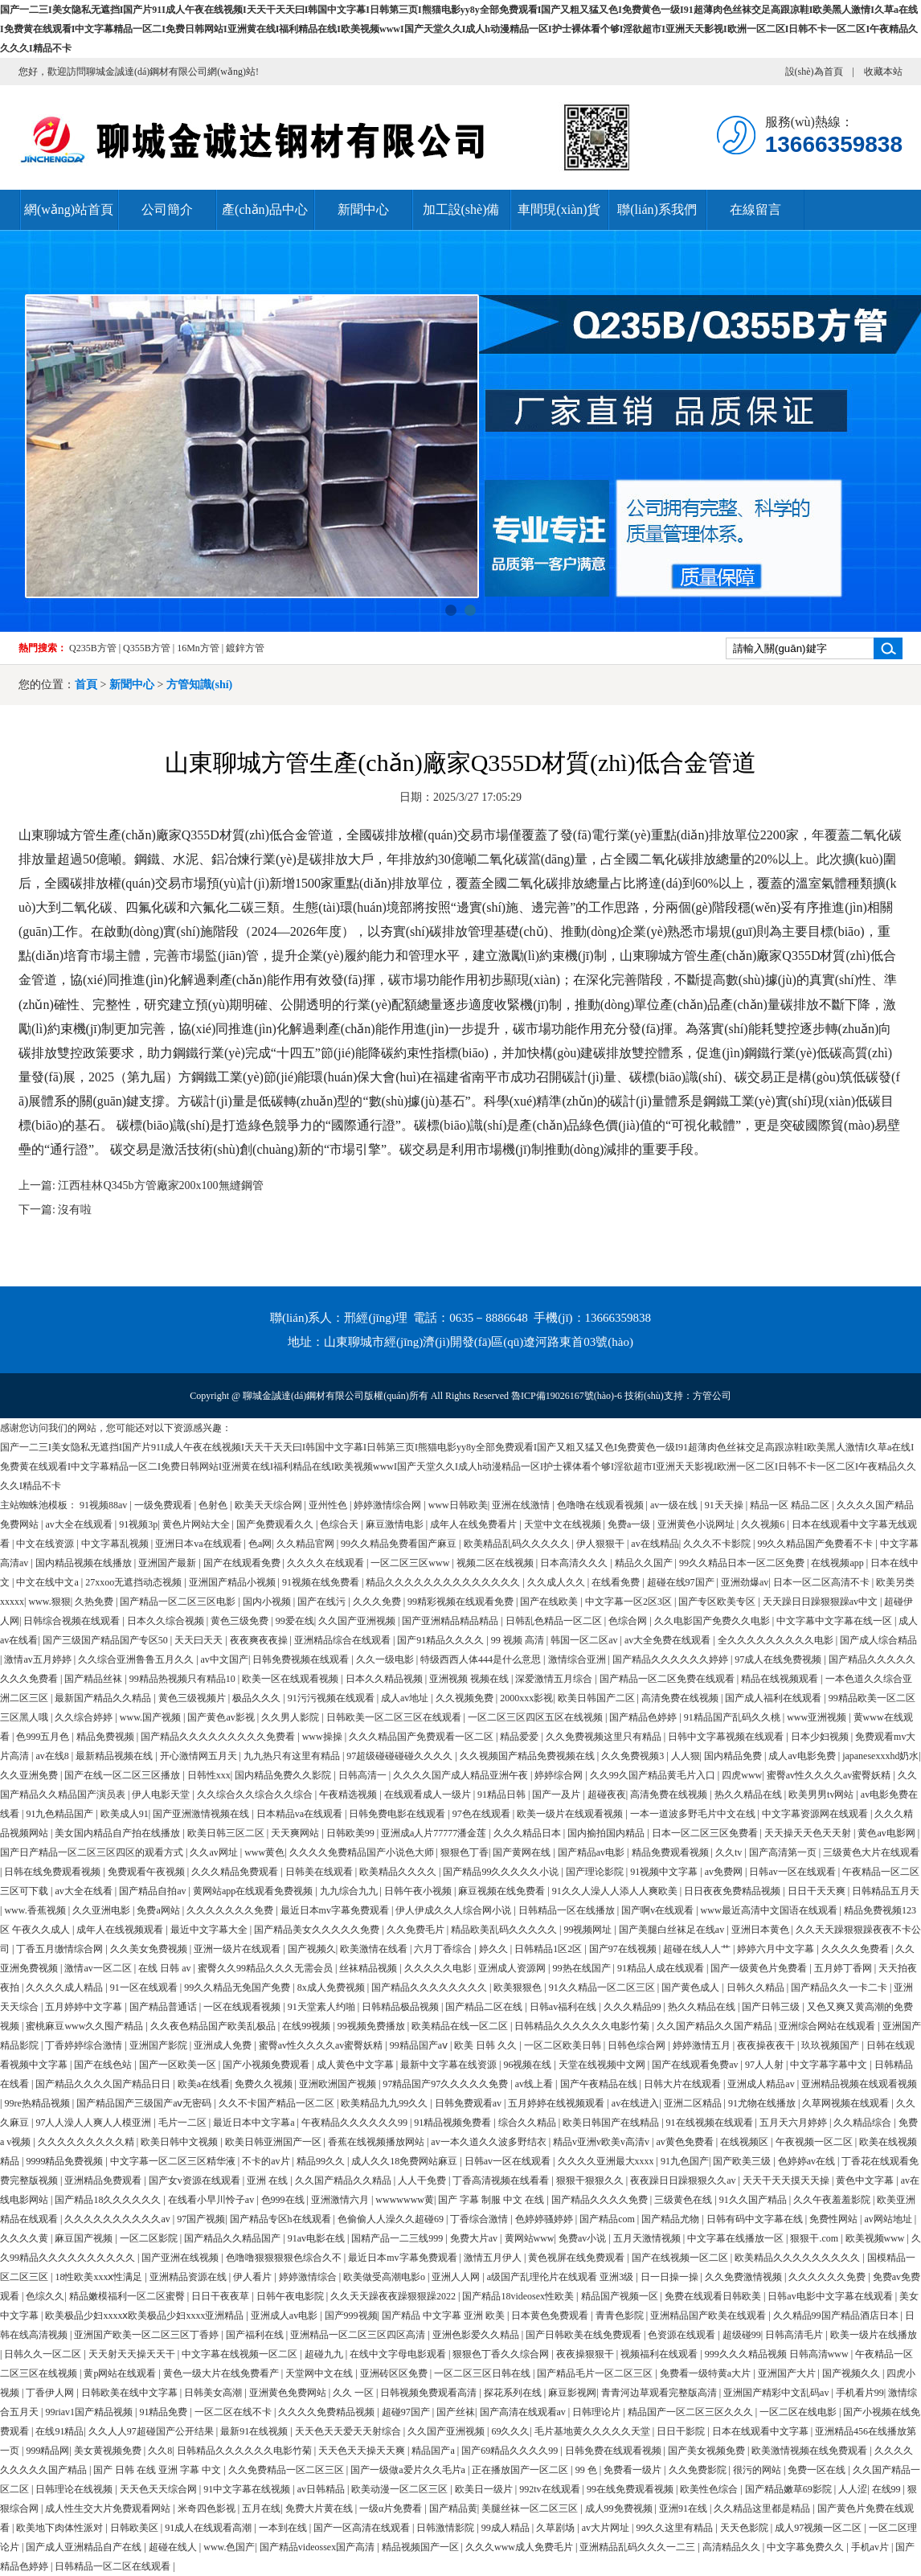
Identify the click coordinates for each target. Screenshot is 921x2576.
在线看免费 (616, 1582)
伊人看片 (253, 2277)
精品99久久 (322, 2161)
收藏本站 (883, 71)
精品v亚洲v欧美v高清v (602, 2141)
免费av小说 (583, 2238)
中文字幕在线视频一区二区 (241, 2354)
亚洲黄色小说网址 (697, 1524)
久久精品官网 (306, 1543)
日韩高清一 (363, 1775)
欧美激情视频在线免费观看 (810, 2450)
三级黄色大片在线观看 (871, 1852)
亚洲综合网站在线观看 (828, 2026)
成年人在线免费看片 (474, 1524)
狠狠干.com (815, 2238)
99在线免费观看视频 (631, 2489)
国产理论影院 (596, 1871)
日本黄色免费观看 (551, 2315)
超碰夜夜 (606, 1794)
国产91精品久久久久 (441, 1640)
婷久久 (494, 1949)
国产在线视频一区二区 (681, 2257)
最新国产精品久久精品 (104, 1698)
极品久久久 (257, 1698)
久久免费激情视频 (744, 2277)
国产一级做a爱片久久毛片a (409, 2470)
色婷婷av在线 (807, 2161)
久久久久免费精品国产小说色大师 (362, 1852)
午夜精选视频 (349, 1794)
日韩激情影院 (446, 2527)
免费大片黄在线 (320, 2508)
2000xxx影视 (526, 1698)
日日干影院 (682, 2431)
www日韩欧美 (458, 1505)
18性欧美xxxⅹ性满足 (100, 2277)
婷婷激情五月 (703, 2045)
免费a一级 (630, 1524)
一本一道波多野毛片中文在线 (694, 1813)
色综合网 (628, 1620)
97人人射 (765, 2064)
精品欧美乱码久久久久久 (505, 1929)
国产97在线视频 (624, 1949)
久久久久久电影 (439, 1968)
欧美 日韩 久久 (486, 2045)
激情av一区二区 (98, 1968)
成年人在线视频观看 (121, 1929)
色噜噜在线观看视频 (601, 1505)
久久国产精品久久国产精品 (716, 2026)
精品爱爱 (520, 1736)
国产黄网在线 (523, 1852)
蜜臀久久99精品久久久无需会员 (266, 1968)
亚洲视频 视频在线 (470, 1678)
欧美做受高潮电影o (385, 2277)
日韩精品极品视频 (401, 2006)
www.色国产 (229, 2547)
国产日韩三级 (772, 2006)
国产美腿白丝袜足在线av (673, 1929)
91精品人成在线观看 (661, 1968)
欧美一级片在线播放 (873, 2334)
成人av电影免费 (802, 1756)
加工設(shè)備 (461, 209)
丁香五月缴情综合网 (60, 1949)
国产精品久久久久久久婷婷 (671, 1659)
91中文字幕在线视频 (248, 2489)
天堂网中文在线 (320, 2373)
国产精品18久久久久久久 (109, 2199)
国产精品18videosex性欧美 (519, 2296)
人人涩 (852, 2489)
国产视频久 (312, 1949)
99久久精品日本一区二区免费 (743, 1563)
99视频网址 (588, 1929)
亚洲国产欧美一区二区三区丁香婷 (147, 2334)
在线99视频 (307, 2026)
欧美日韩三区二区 (227, 1833)
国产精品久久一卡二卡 (840, 1987)
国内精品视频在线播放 (84, 1563)
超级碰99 (741, 2334)
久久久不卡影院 (718, 1543)
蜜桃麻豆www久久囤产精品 (85, 2026)
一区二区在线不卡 (234, 2412)
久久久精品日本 (528, 1833)
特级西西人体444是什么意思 (481, 1659)
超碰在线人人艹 (698, 1949)
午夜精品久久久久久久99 (355, 2122)
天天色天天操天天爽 (362, 2450)
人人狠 (685, 1756)
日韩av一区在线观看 (793, 1871)
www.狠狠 (49, 1601)
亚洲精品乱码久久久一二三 (638, 2547)
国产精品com (608, 2219)
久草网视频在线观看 (846, 2103)
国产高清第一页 (784, 1852)
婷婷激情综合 (309, 2277)
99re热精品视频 (38, 2103)
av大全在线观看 (79, 1524)
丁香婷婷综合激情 (85, 2045)
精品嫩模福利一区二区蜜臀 (128, 2296)
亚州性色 (329, 1505)
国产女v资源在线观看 (196, 2180)
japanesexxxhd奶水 (880, 1756)
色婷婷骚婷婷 (545, 2219)
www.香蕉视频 (36, 1910)
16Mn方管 (198, 648)
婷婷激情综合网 (389, 1505)
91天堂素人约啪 (323, 2006)
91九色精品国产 (61, 1813)
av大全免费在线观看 (668, 1640)
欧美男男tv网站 (822, 1794)
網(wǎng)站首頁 (68, 209)
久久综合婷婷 (85, 1717)
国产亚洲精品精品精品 (451, 1620)
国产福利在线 (256, 2334)
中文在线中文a (48, 1582)
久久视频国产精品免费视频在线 (528, 1756)
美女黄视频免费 (109, 2450)
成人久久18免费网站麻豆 (405, 2161)
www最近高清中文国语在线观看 (770, 1910)
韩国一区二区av (585, 1640)
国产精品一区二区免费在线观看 (668, 1678)
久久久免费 (378, 1601)
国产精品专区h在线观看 (282, 2219)
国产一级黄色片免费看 (759, 1968)
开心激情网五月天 (199, 1756)
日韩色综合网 (638, 2045)
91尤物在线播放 (763, 2103)
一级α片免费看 (391, 2508)
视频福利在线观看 (660, 2354)
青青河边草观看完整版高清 (660, 2392)
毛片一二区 (183, 2122)
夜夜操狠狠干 (586, 2354)
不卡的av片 (267, 2161)
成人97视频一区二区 (819, 2527)
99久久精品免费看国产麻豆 (400, 1543)
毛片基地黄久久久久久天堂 (593, 2431)
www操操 (323, 1736)
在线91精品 (59, 2431)
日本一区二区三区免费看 (706, 1833)
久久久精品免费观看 (235, 1871)
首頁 (86, 685)
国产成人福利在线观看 (774, 1698)
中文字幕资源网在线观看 (816, 1813)
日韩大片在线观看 (683, 2084)
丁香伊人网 (51, 2392)
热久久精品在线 (749, 1794)
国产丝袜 (455, 2412)
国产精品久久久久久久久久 (430, 1987)
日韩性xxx (209, 1775)
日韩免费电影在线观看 (398, 1813)
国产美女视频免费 (707, 2450)
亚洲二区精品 (694, 2103)
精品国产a (433, 2450)
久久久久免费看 (856, 1949)
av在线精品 (654, 1543)
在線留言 (755, 209)
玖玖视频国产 (831, 2045)
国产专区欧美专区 (718, 1601)
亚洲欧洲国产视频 (339, 2084)
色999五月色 (44, 1736)
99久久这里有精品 (675, 2527)
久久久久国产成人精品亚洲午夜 (461, 1775)
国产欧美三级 (743, 2161)
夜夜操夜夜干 (767, 2045)
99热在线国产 (583, 1968)
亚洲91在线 (684, 2508)
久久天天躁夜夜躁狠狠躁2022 (394, 2296)
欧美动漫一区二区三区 (400, 2489)
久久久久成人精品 (65, 1987)
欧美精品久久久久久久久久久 (798, 2257)
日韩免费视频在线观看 (301, 1659)
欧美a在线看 (204, 2084)
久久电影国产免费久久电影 (713, 1620)
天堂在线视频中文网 (603, 2064)
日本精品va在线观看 (300, 1813)
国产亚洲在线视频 (181, 2257)
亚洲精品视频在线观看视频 (859, 2084)
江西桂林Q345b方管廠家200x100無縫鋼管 (160, 1185)
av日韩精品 (322, 2489)
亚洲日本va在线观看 (199, 1543)
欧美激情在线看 (375, 1949)
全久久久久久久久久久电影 (777, 1640)
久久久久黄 (25, 2238)
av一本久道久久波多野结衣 (489, 2141)
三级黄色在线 (684, 2199)
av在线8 (53, 1756)
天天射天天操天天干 (133, 2354)
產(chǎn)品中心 (265, 209)
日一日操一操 (671, 2277)
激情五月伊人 (494, 2257)
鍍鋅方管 (245, 648)
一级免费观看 (164, 1505)
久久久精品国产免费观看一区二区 (422, 1736)
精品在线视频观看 (781, 1678)
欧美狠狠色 (518, 1987)
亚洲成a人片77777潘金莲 (435, 1833)
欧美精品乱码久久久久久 (518, 1543)
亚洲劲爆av (744, 1582)
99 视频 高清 (518, 1640)
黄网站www (530, 2238)
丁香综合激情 (480, 2219)
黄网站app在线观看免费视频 (254, 1891)
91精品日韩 (502, 1794)
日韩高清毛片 (795, 2334)
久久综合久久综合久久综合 (256, 1794)
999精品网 (47, 2450)
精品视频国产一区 (421, 2547)
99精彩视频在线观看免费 (461, 1601)
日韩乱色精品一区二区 (555, 1620)
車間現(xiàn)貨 (559, 209)
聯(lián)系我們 (657, 209)
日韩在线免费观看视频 (53, 1871)
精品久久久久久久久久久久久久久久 (444, 1582)
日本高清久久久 (575, 1563)
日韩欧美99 (351, 1833)
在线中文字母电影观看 (399, 2354)
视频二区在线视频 (496, 1563)
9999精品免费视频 (65, 2161)
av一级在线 (675, 1505)
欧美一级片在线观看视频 (571, 1813)
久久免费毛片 (417, 1929)
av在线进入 (635, 2103)
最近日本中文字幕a (255, 2122)
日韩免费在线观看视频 (614, 2450)
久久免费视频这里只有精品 (605, 1736)
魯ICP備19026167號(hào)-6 (566, 1395)
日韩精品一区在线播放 (567, 1910)
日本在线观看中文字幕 (761, 2431)
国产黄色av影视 (221, 1717)
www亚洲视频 (818, 1717)
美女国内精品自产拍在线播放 (118, 1833)
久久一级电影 (386, 1659)
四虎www (742, 1775)
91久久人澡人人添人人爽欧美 (616, 1891)
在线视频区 (745, 2141)
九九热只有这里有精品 (293, 1756)
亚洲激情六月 (341, 2199)
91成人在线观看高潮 (209, 2527)
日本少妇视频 (821, 1736)
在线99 (887, 2489)
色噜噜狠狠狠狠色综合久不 (285, 2257)
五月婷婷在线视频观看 (557, 2103)
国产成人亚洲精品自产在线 (85, 2547)
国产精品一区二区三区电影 (179, 1601)
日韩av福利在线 (564, 2006)
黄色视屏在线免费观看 (577, 2257)
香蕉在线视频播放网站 (377, 2141)
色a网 (260, 1543)
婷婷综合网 (559, 1775)
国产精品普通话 (164, 2006)
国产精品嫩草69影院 (789, 2489)
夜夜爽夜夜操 (260, 1640)
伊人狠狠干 (601, 1543)
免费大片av (475, 2238)
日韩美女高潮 (214, 2392)
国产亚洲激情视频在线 (202, 1813)
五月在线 (261, 2508)
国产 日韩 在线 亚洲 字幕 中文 (158, 2470)
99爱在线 (295, 1620)
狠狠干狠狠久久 (591, 2180)
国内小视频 (268, 1601)
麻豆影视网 (572, 2392)
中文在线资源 (46, 1543)
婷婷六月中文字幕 (777, 1949)
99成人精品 (506, 2527)
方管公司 (712, 1395)
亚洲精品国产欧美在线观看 (709, 2315)
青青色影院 (621, 2315)
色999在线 (284, 2199)
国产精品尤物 (671, 2219)
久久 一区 (354, 2392)
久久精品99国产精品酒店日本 (837, 2315)
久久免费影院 (699, 2470)
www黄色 (264, 1852)
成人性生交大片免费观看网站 (109, 2508)
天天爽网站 (296, 1833)
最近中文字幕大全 (210, 1929)
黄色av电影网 (887, 1833)
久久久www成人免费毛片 (520, 2547)
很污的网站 (758, 2470)
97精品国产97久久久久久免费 (446, 2084)
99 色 (587, 2470)
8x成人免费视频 (332, 1987)
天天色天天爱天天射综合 (349, 2431)
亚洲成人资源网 (513, 1968)
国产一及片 (557, 1794)
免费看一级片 (634, 2470)
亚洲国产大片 (788, 2373)
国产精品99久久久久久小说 (502, 1871)
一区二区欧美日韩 (564, 2045)
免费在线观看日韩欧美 (714, 2296)
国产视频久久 (852, 2373)
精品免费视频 (106, 1736)
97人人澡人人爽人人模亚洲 (94, 2122)
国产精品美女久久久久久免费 (318, 1929)
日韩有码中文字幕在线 (755, 2219)
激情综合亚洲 (578, 1659)
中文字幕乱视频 (116, 1543)
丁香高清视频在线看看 (501, 2180)
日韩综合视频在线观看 (72, 1620)
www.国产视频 (151, 1717)
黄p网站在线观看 (121, 2373)
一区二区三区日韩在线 (483, 2373)
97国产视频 (201, 2219)
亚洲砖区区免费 (395, 2373)
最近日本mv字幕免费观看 (335, 1910)
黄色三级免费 (241, 1620)
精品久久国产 (645, 1563)
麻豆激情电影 (396, 1524)
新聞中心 (363, 209)
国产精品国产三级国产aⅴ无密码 (145, 2103)
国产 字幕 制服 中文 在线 (492, 2199)
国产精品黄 (453, 2508)
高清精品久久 (732, 2547)
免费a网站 (159, 1910)
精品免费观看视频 (671, 1852)
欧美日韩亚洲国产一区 (274, 2141)
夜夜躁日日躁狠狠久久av (684, 2180)
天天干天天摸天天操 (787, 2180)
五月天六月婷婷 (794, 2122)
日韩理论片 (597, 2412)
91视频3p (138, 1524)
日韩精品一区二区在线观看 (114, 2566)
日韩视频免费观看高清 (429, 2392)
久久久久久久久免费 (231, 1910)
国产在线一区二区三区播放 (123, 1775)
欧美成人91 (124, 1813)
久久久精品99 (634, 2006)
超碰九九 (325, 2354)
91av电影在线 (317, 2238)
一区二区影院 (150, 2238)
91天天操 (725, 1505)
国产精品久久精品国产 (233, 2238)
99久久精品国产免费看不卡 (816, 1543)
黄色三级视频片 (193, 1698)
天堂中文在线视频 (564, 1524)
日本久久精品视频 (385, 1678)
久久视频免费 (466, 1698)
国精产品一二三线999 (398, 2238)
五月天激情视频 (648, 2238)
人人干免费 (423, 2180)
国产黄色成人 (691, 1987)
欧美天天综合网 (270, 1505)
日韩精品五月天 (885, 1891)
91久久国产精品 (754, 2199)
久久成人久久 (557, 1582)
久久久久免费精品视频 (327, 2412)
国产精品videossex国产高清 (318, 2547)
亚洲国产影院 (159, 2045)
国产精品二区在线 (485, 2006)
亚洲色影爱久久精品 (477, 2334)
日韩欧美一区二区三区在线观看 (395, 1717)
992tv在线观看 (550, 2489)
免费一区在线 (818, 2470)
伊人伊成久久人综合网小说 (454, 1910)
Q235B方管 (93, 648)
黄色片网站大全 (197, 1524)
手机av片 (871, 2547)
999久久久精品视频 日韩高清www (778, 2354)
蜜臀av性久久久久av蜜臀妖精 (830, 1775)
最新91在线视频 (255, 2431)
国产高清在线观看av (524, 2412)
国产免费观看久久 (276, 1524)
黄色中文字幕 (866, 2180)
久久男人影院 (291, 1717)
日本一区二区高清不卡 (822, 1582)
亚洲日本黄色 (761, 1929)
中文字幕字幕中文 (830, 2064)
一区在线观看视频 (243, 2006)
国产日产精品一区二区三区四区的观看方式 (93, 1852)
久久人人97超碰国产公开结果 (152, 2431)
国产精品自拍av (153, 1891)
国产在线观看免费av (696, 2064)
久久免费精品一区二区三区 (287, 2470)
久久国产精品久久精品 (344, 2180)
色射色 (214, 1505)
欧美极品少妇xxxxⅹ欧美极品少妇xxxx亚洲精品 (145, 2315)
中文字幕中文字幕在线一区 (835, 1620)
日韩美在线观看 (320, 1871)
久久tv (729, 1852)
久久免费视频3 (633, 1756)
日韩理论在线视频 (75, 2489)
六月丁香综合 (444, 1949)
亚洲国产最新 (168, 1563)
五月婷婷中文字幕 (85, 2006)
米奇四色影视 (208, 2508)
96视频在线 (528, 2064)
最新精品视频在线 (115, 1756)
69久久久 (510, 2431)
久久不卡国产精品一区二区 (278, 2103)
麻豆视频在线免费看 (502, 1891)
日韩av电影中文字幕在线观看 (831, 2296)
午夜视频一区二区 (815, 2141)
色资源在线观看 (683, 2334)
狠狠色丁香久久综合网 (501, 2354)
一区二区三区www (411, 1563)
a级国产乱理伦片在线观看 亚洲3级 (561, 2277)
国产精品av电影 (592, 1852)
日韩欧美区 (135, 2527)
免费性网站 (834, 2219)
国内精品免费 (734, 1756)
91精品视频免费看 (453, 2122)
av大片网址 (607, 2527)
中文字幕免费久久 (806, 2547)
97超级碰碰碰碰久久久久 (400, 1756)
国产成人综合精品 (878, 1640)
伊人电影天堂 (162, 1794)
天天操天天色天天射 (808, 1833)
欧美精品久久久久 (399, 1871)
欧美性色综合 (710, 2489)
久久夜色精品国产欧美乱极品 (214, 2026)
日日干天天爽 (818, 1891)
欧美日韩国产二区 (597, 1698)
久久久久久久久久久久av (118, 2219)
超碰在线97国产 (682, 1582)
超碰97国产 (407, 2412)
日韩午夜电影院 (291, 2296)
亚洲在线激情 (522, 1505)
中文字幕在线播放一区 (736, 2238)
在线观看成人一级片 (428, 1794)
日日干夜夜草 (221, 2296)
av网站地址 (889, 2219)
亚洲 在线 (268, 2180)
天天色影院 (745, 2527)
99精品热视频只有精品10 (183, 1678)
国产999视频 (351, 2315)
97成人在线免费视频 (779, 1659)
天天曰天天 (199, 1640)
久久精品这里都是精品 (763, 2508)
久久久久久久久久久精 (87, 2141)
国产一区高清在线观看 (362, 2527)
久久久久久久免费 (828, 2277)
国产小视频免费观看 (267, 2064)
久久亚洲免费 (30, 1775)
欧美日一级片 (485, 2489)
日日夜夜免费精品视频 (733, 1891)
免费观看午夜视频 (147, 1871)
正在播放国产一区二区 (521, 2470)
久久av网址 (214, 1852)
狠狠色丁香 (464, 1852)
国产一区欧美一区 (179, 2064)
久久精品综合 (863, 2122)
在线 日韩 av (165, 1968)
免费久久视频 (265, 2084)
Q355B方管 (146, 648)
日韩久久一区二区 (44, 2354)
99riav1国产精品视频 (90, 2412)
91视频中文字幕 (665, 1871)
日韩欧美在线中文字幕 (130, 2392)
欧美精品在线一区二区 (460, 2026)
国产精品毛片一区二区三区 (596, 2373)
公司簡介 (167, 209)
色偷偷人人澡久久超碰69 (392, 2219)
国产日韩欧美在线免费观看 (585, 2334)
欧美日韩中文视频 (180, 2141)
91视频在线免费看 (322, 1582)
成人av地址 (406, 1698)
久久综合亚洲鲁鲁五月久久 (137, 1659)
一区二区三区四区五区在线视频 (536, 1717)
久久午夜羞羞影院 (833, 2199)
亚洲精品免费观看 (104, 2180)
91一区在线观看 (145, 1987)
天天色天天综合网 (159, 2489)
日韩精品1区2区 (549, 1949)
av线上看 (535, 2084)
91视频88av (104, 1505)
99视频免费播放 (372, 2026)
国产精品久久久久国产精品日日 (104, 2084)
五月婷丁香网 (844, 1968)
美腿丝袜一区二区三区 (530, 2508)
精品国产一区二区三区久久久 (691, 2412)
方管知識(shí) (199, 685)
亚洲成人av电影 (285, 2315)
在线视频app (838, 1563)
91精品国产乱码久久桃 (733, 1717)
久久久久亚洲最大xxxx (607, 2161)
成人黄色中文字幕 (356, 2064)
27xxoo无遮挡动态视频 (134, 1582)
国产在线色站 (104, 2064)
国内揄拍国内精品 (607, 1833)
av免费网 (725, 1871)
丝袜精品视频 (369, 1968)
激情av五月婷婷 (38, 1659)
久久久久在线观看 (326, 1563)
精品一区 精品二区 (791, 1505)
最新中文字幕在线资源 (449, 2064)
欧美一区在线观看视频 (291, 1678)
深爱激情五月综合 (555, 1678)
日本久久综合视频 (167, 1620)
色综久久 (45, 2296)
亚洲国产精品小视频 (233, 1582)
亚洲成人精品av (761, 2084)
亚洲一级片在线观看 (238, 1949)
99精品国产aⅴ (420, 2045)
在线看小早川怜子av (212, 2199)
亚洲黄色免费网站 (289, 2392)
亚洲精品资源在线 (189, 2277)
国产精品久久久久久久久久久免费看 (219, 1736)
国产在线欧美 (550, 1601)
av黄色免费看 (686, 2141)
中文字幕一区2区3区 (629, 1601)
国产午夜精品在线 (600, 2084)
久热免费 (95, 1601)
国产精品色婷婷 (644, 1717)
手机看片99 (860, 2392)
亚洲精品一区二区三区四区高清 (359, 2334)
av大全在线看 (84, 1891)
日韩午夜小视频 (419, 1891)
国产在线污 (322, 1601)
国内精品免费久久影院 (284, 1775)
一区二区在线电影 (799, 2412)
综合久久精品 (528, 2122)
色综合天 (340, 1524)
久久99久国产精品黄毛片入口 (654, 1775)
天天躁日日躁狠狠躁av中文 (821, 1601)
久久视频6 (764, 1524)
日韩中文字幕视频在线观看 (727, 1736)
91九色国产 (685, 2161)
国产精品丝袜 (94, 1678)
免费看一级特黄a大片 (706, 2373)
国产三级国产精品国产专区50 (106, 1640)
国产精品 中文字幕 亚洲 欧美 (444, 2315)
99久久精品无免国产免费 (238, 1987)
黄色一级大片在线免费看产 (222, 2373)
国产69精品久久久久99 (510, 2450)
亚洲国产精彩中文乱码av (777, 2392)
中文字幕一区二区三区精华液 (174, 2161)
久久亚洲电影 (102, 1910)
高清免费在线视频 (681, 1698)
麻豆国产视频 (85, 2238)
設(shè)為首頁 (814, 71)
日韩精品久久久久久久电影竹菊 (583, 2026)
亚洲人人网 (457, 2277)
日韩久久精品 (757, 1987)
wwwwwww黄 (404, 2199)
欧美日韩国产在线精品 (612, 2122)
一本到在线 (284, 2527)
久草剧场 (556, 2527)
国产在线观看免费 (243, 1563)
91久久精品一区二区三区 (603, 1987)
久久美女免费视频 (150, 1949)
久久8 (160, 2450)
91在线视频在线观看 (710, 2122)
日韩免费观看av (469, 2103)
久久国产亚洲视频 (358, 1620)
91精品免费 (164, 2412)
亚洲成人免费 (224, 2045)
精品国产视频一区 (621, 2296)
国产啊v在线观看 (658, 1910)
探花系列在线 (514, 2392)
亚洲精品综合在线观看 (343, 1640)
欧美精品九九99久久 (385, 2103)
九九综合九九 (350, 1891)
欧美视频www (876, 2238)
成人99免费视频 (620, 2508)
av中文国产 (224, 1659)
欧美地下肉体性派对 (60, 2527)
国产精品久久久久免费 (600, 2199)
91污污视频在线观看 (332, 1698)
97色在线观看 (482, 1813)
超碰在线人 (174, 2547)
